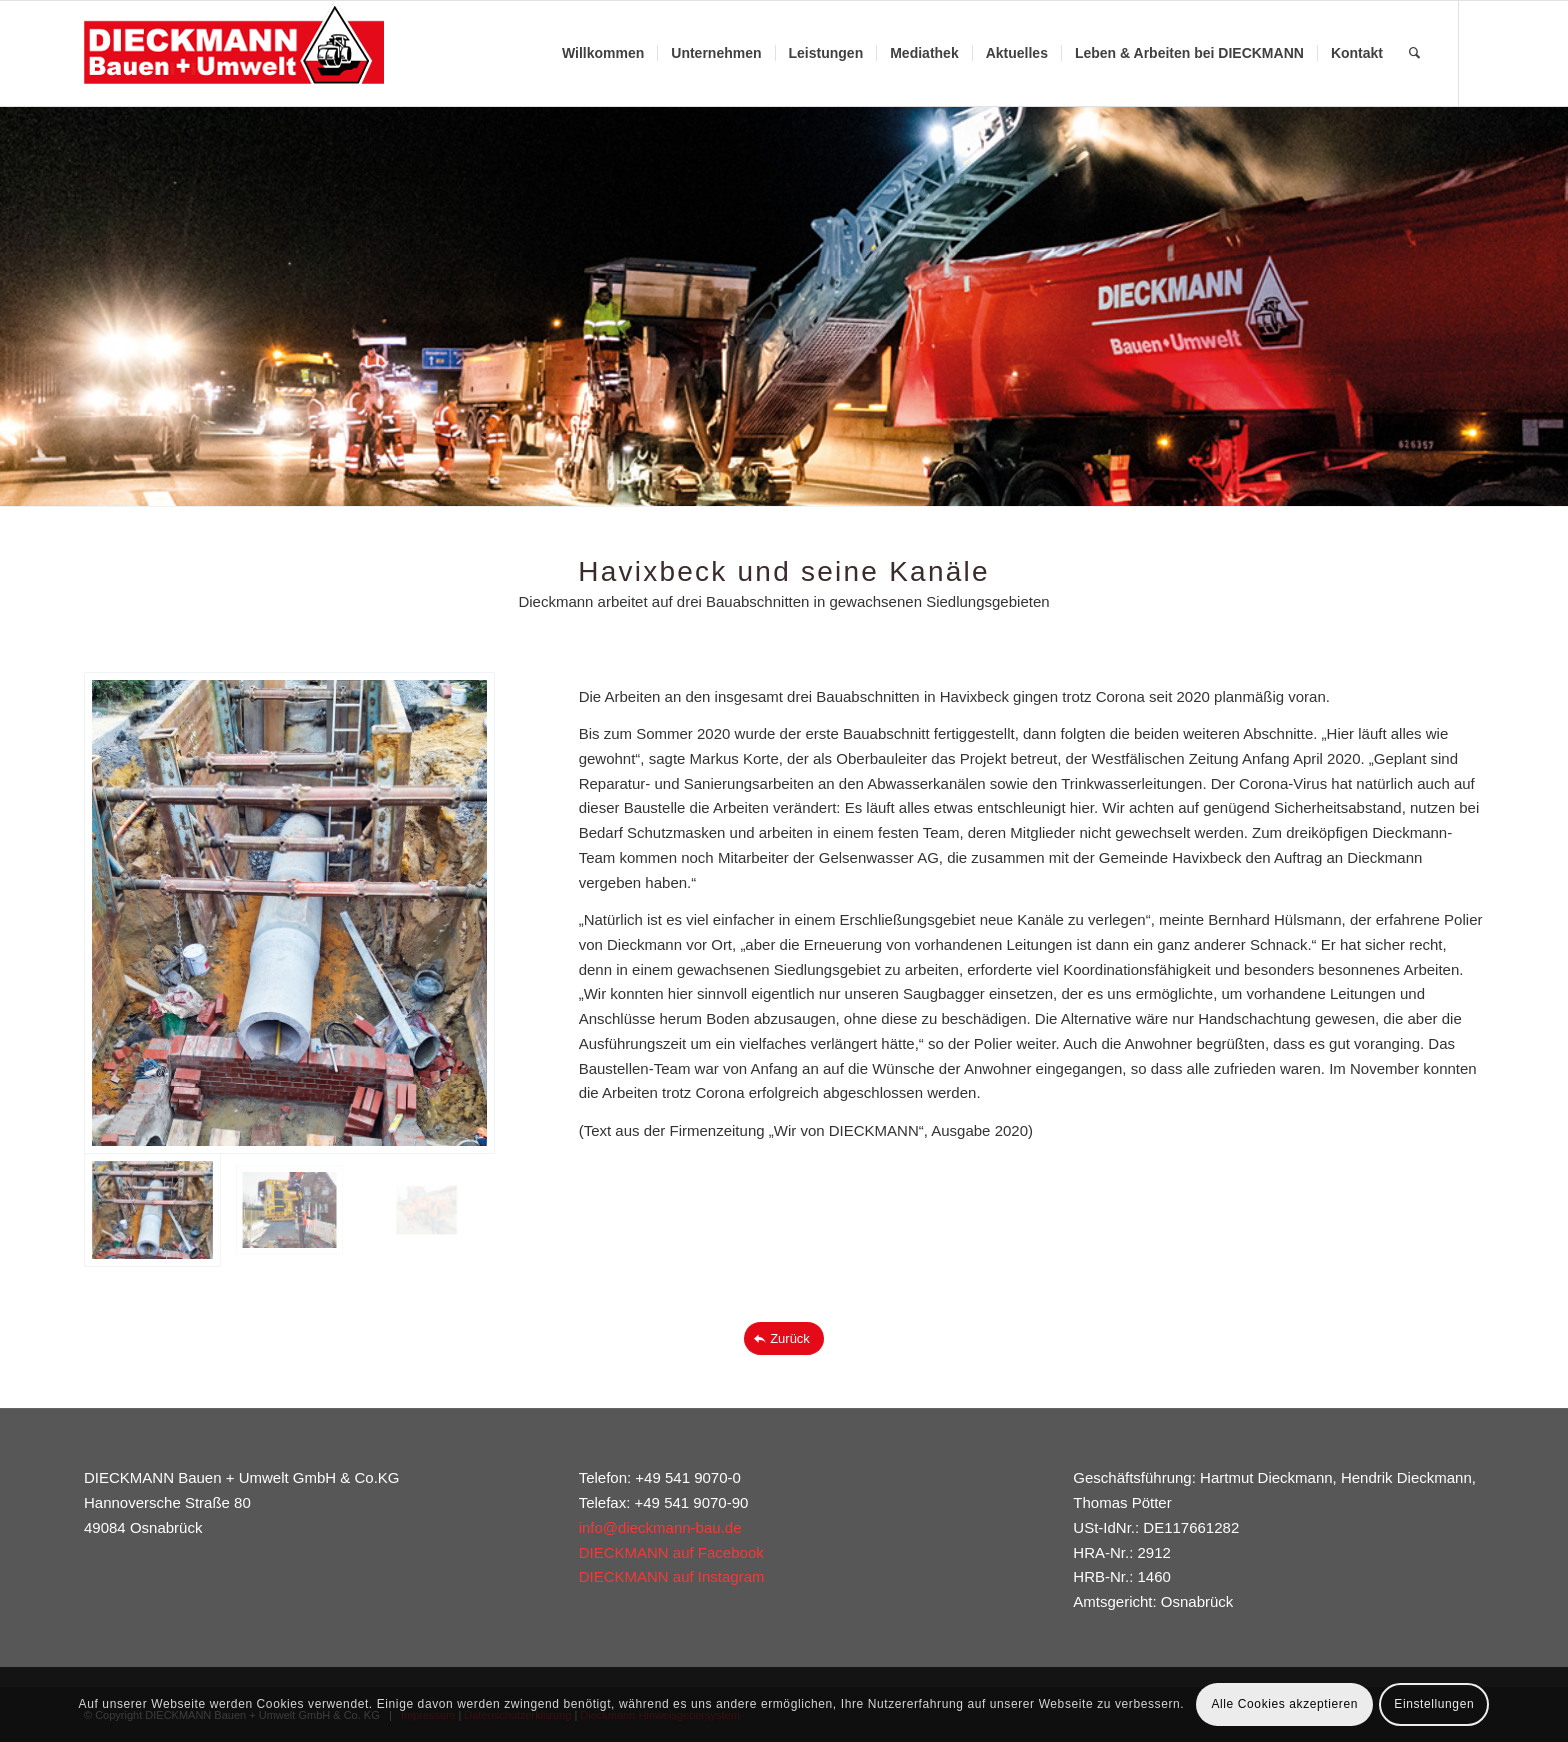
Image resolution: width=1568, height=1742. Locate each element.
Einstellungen (1434, 1704)
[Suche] (1414, 53)
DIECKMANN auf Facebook (671, 1552)
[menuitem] (603, 53)
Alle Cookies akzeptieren (1284, 1704)
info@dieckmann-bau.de (660, 1527)
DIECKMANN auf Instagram (672, 1576)
